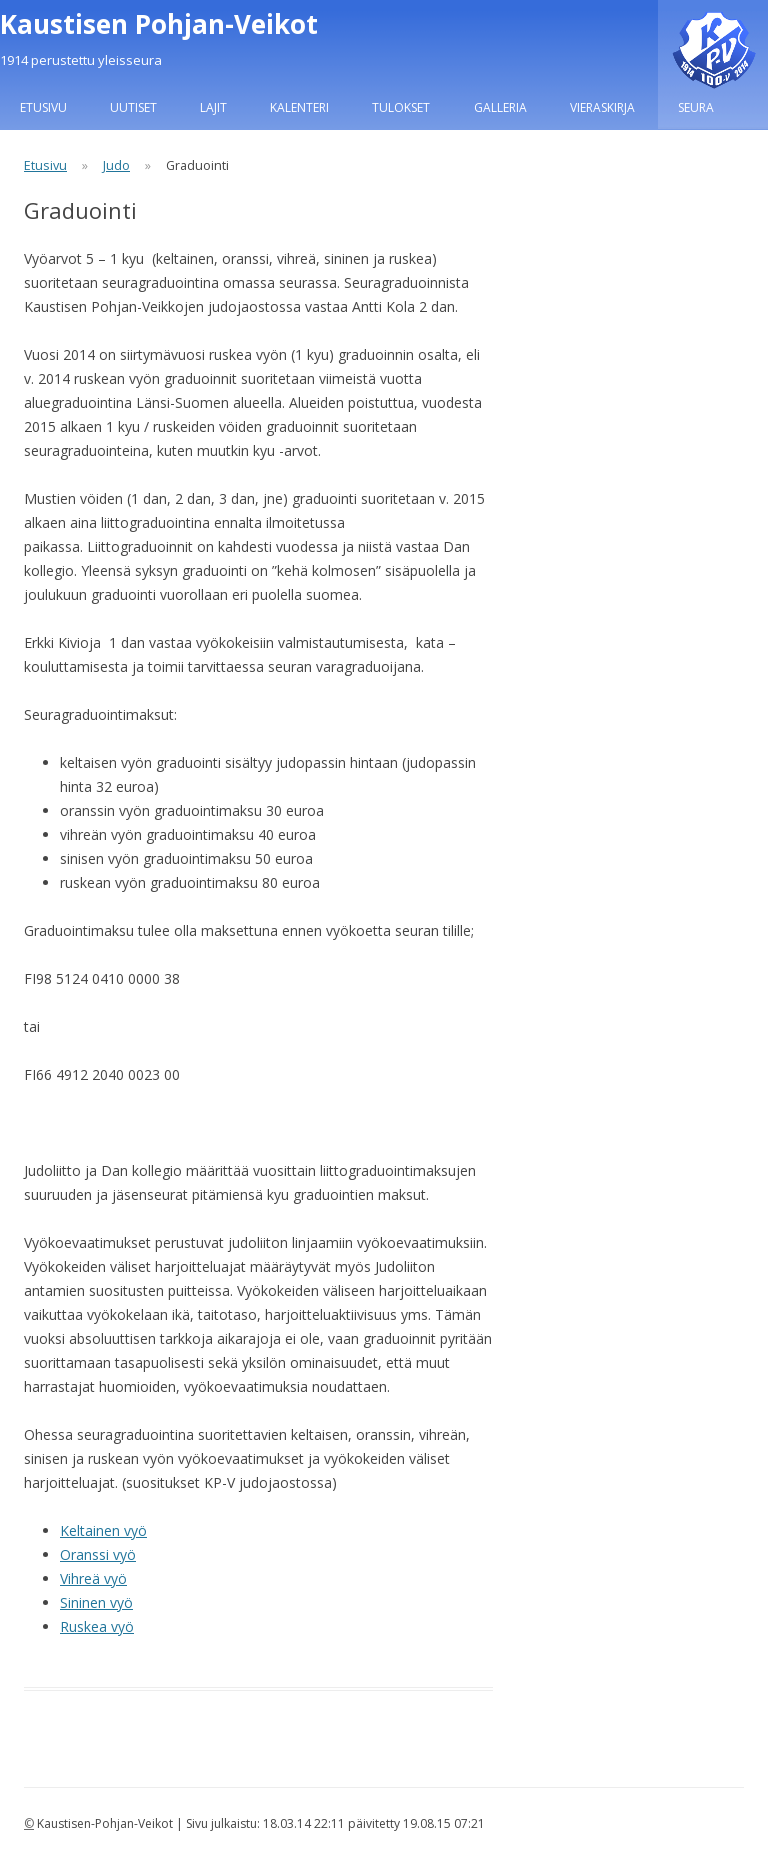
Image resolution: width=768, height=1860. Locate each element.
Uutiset (133, 107)
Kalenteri (299, 107)
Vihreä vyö (93, 1578)
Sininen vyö (96, 1602)
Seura (696, 107)
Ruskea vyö (97, 1626)
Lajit (213, 107)
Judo (116, 165)
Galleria (500, 107)
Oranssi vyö (98, 1554)
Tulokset (401, 107)
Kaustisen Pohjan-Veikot (159, 24)
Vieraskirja (602, 107)
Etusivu (43, 107)
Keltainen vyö (103, 1530)
